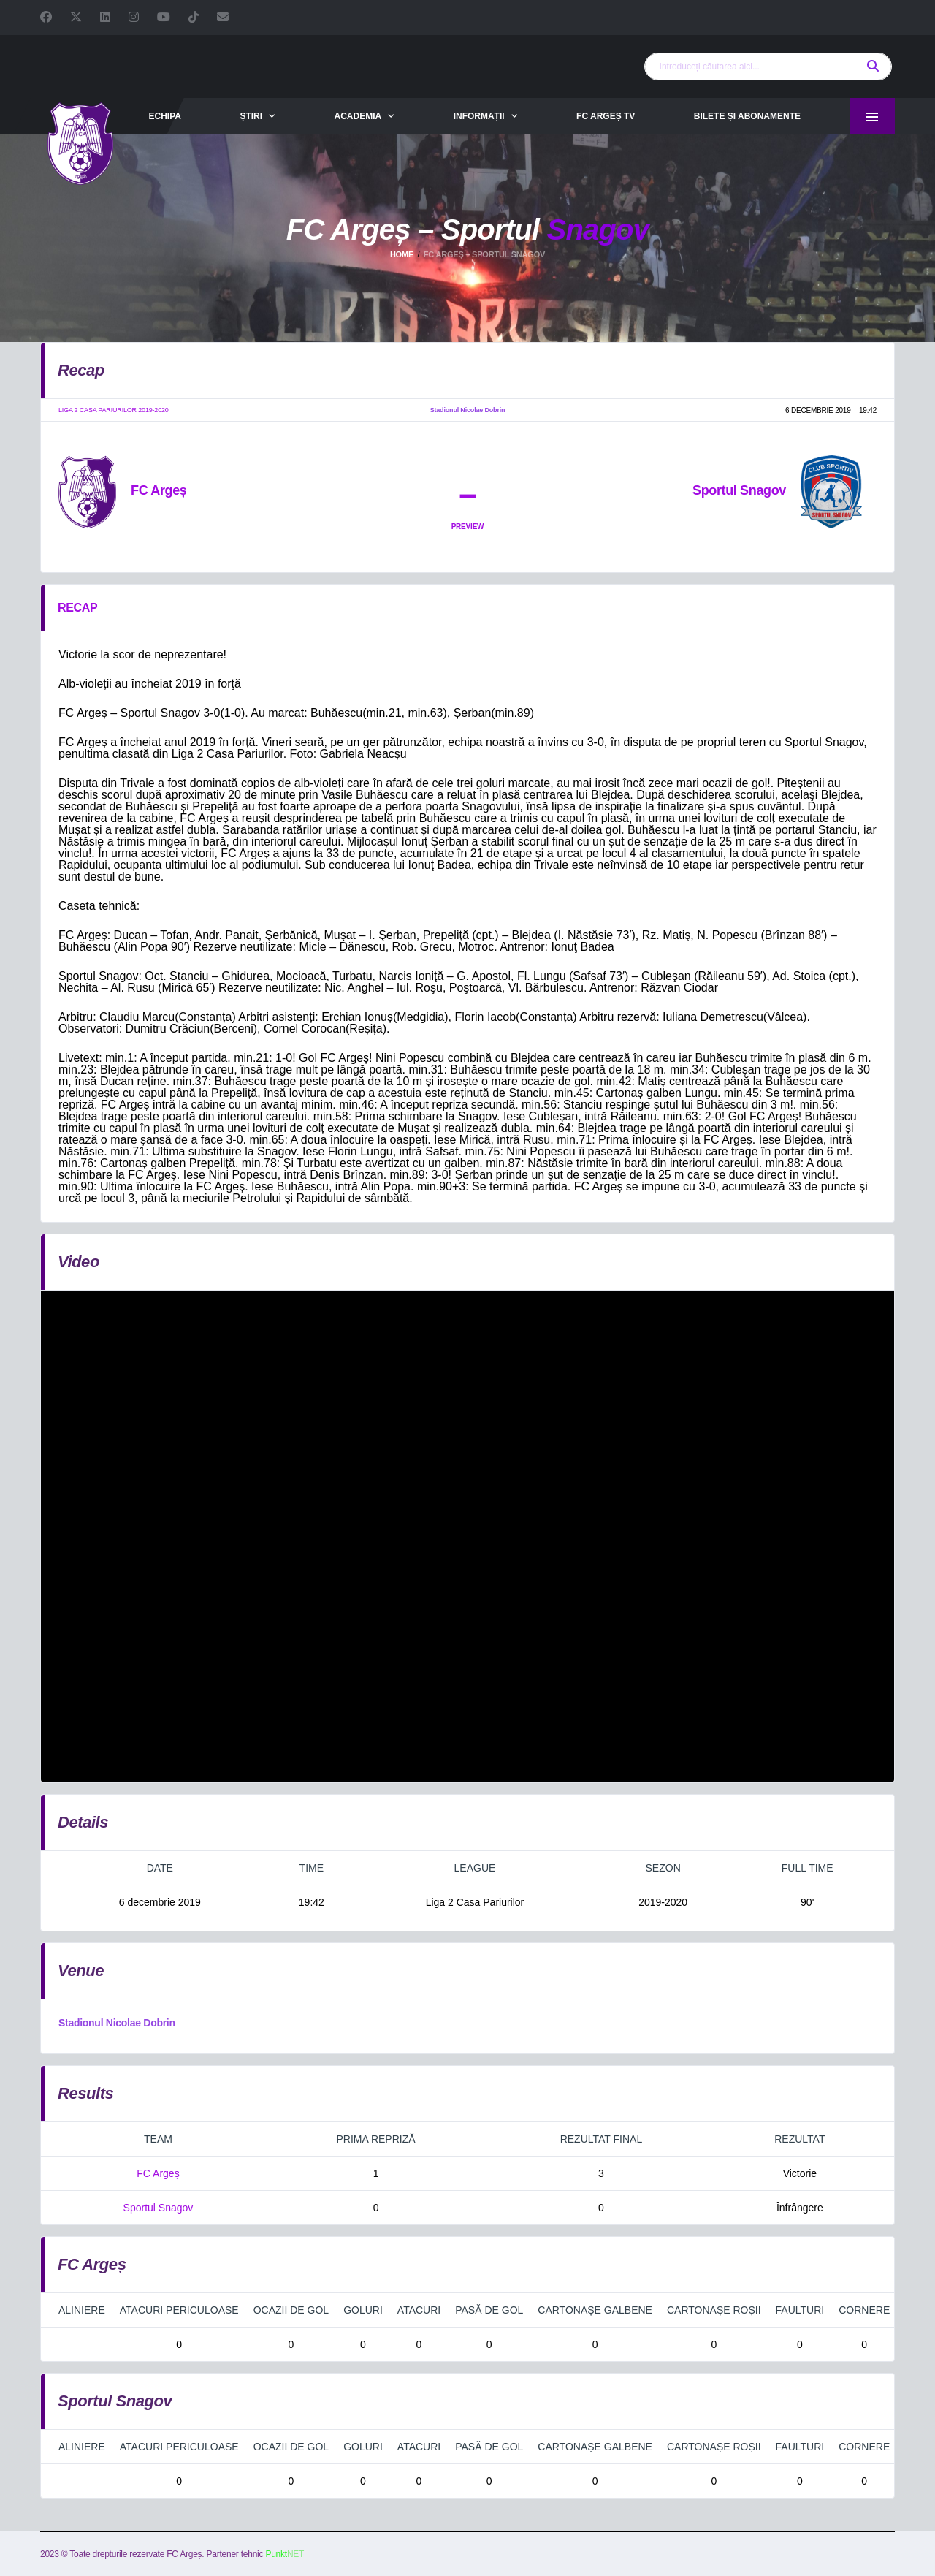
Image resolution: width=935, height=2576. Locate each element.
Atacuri (418, 2310)
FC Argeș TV (605, 116)
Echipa (164, 116)
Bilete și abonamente (747, 116)
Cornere (864, 2310)
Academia (358, 116)
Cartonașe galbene (595, 2310)
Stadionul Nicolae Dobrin (116, 2023)
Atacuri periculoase (179, 2310)
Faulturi (800, 2310)
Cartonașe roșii (714, 2310)
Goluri (363, 2310)
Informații (479, 116)
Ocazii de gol (291, 2310)
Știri (251, 116)
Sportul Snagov (158, 2208)
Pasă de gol (489, 2310)
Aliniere (81, 2310)
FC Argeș (158, 2173)
